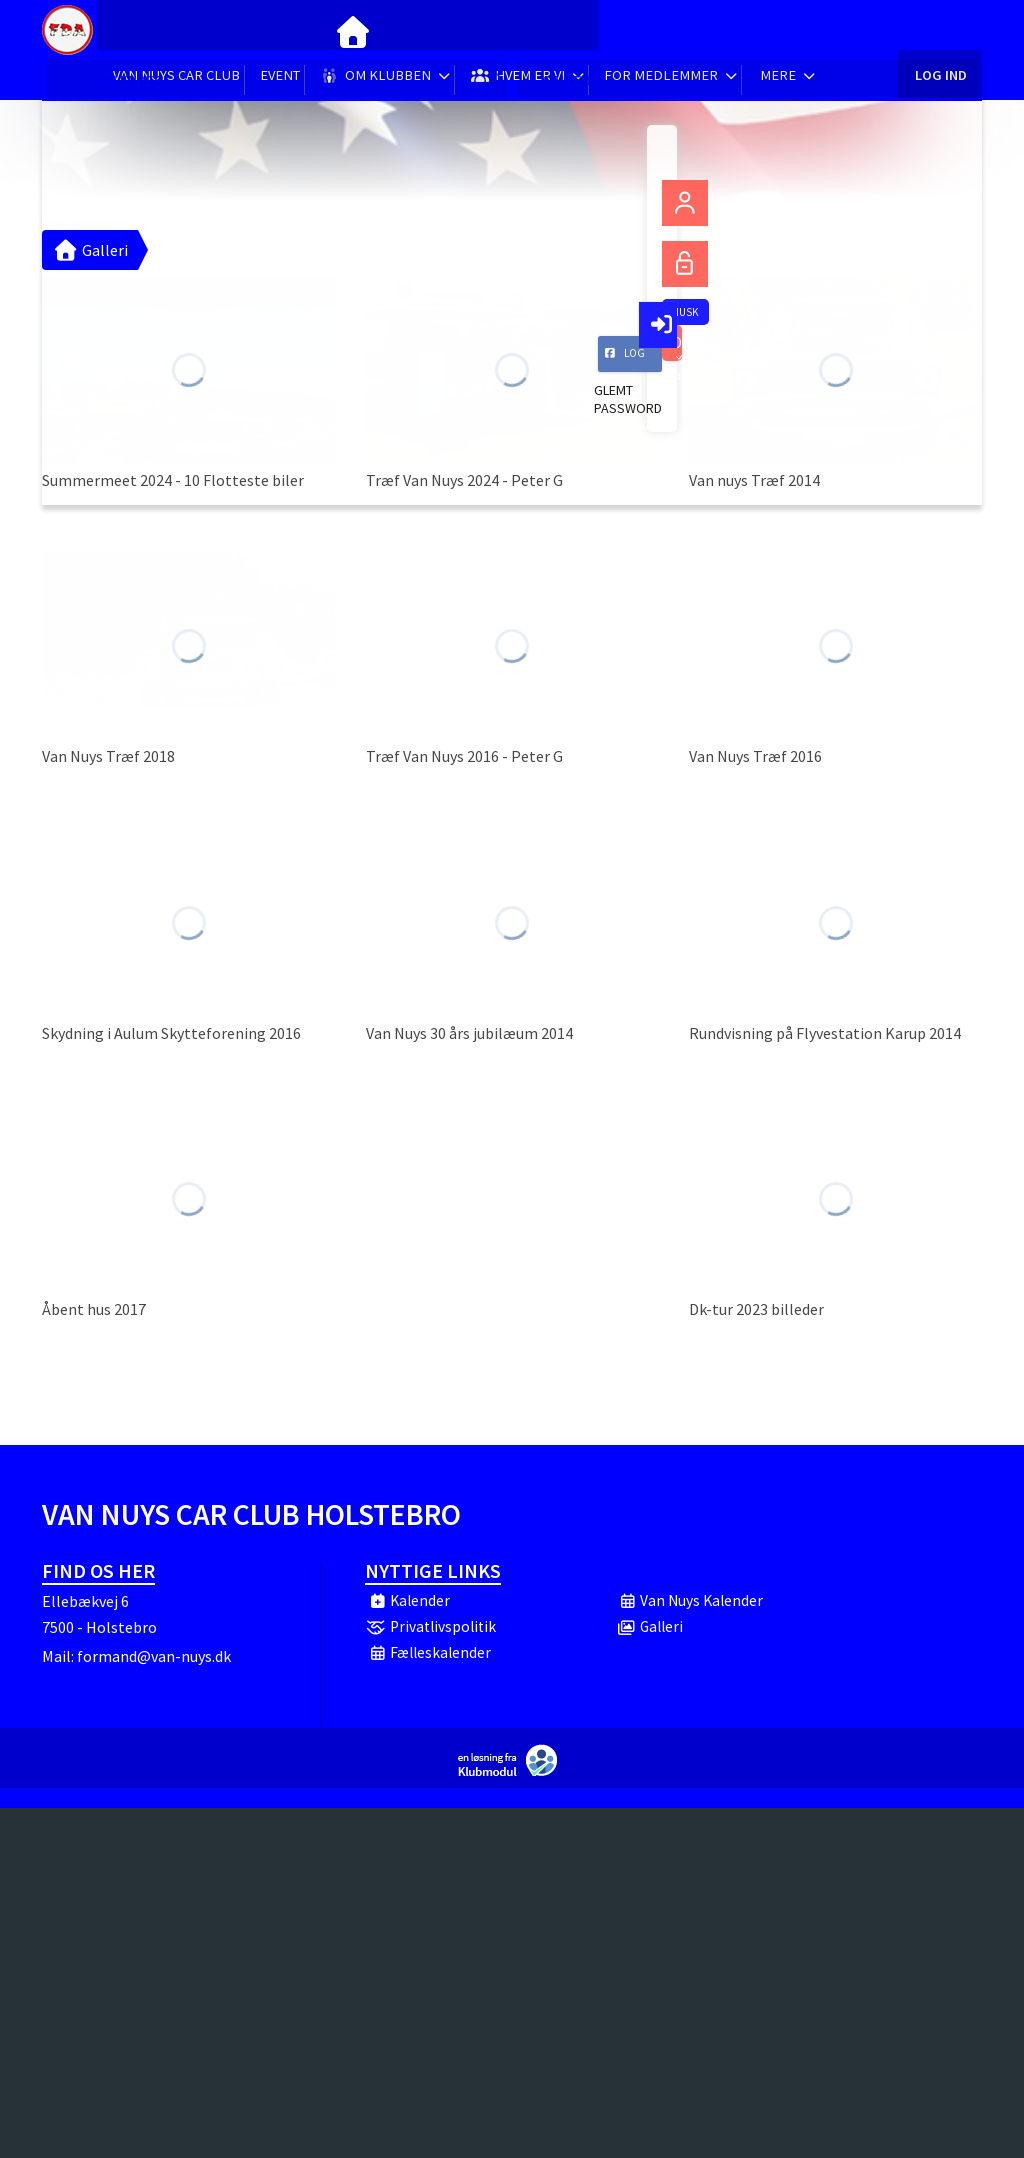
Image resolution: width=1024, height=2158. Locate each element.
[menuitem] (128, 30)
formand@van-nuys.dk (154, 1656)
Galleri (90, 250)
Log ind (939, 29)
